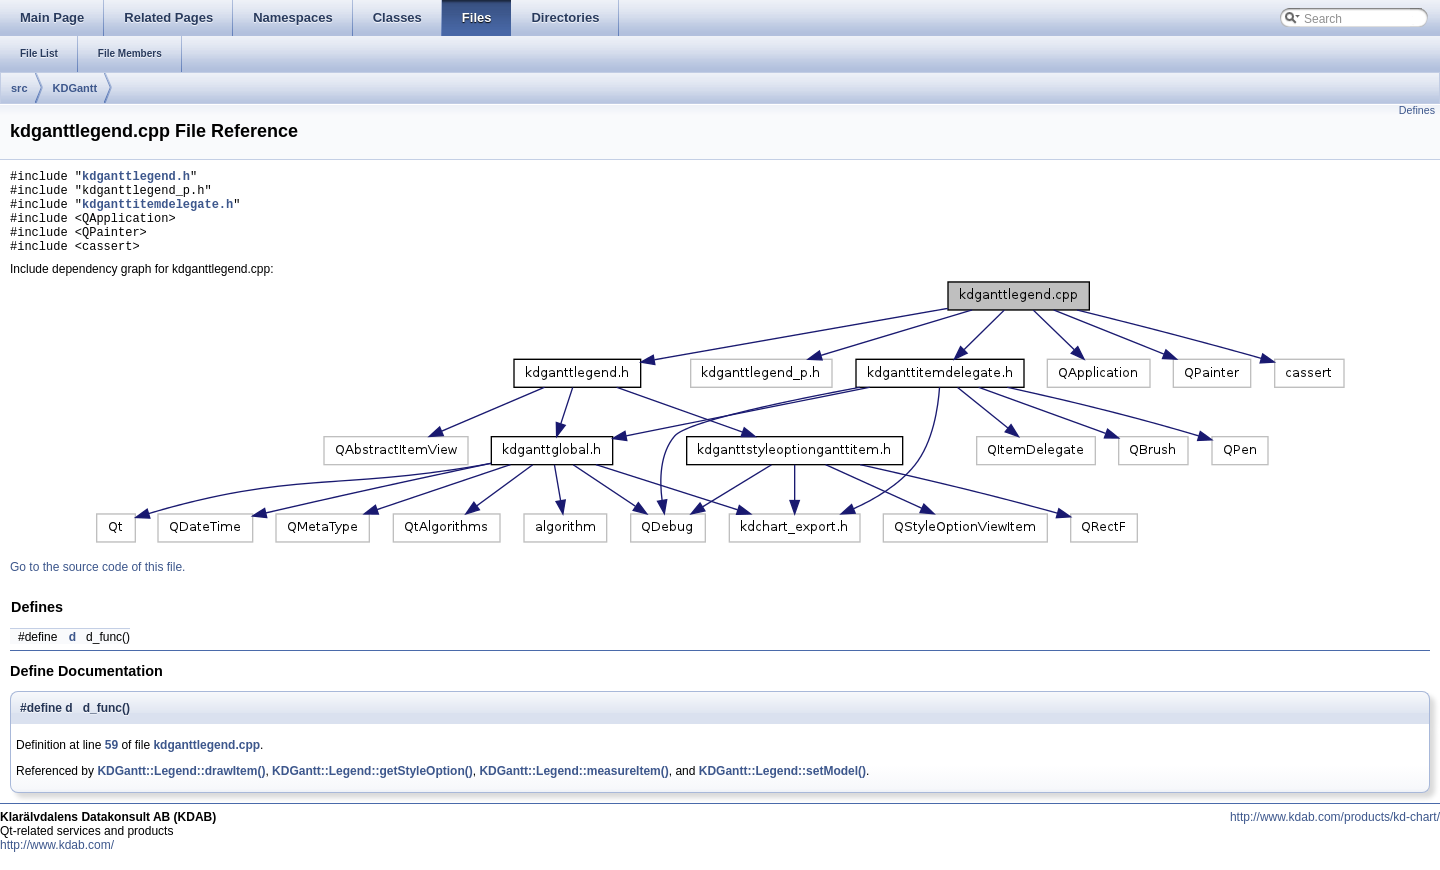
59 (111, 763)
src (19, 88)
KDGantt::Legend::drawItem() (181, 789)
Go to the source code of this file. (97, 585)
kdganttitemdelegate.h (157, 212)
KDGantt (75, 88)
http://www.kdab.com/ (57, 863)
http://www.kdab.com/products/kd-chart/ (1335, 835)
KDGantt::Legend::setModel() (782, 789)
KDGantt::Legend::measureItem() (573, 789)
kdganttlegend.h (136, 178)
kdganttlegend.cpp (206, 763)
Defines (1417, 110)
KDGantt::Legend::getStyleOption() (372, 789)
